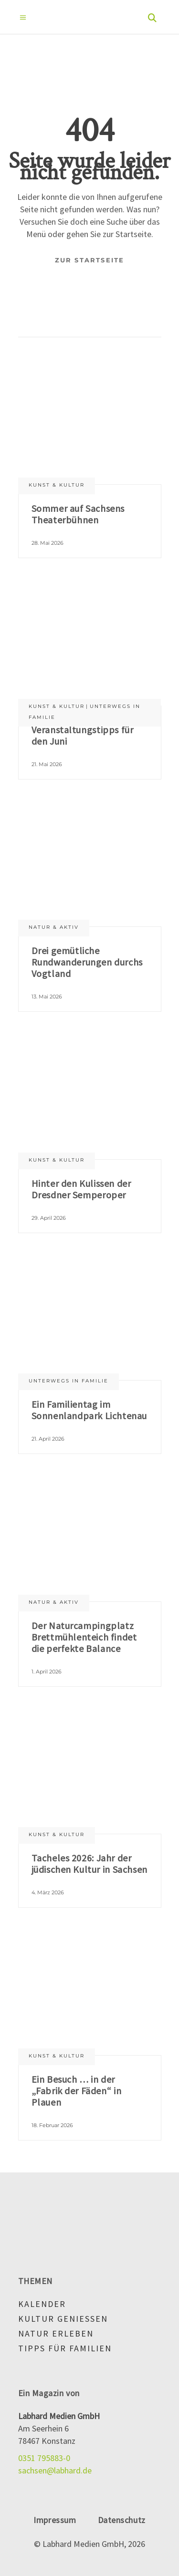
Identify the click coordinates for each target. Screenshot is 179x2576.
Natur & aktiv (54, 927)
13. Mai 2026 (47, 996)
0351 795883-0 (44, 2457)
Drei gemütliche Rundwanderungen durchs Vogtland (87, 962)
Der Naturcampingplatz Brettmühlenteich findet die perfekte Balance (84, 1637)
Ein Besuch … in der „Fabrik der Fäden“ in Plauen (77, 2090)
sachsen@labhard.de (55, 2470)
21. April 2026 (48, 1438)
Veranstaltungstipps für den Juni (83, 735)
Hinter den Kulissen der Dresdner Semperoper (81, 1189)
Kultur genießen (63, 2318)
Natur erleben (56, 2333)
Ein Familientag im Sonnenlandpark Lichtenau (89, 1410)
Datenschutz (122, 2519)
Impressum (54, 2519)
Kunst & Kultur (56, 485)
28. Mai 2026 (47, 543)
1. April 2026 (47, 1671)
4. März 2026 (48, 1892)
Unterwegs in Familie (68, 1381)
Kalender (42, 2303)
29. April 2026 (49, 1218)
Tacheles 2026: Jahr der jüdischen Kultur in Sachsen (89, 1863)
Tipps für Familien (65, 2348)
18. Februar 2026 (52, 2125)
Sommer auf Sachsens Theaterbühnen (78, 514)
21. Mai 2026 (47, 764)
